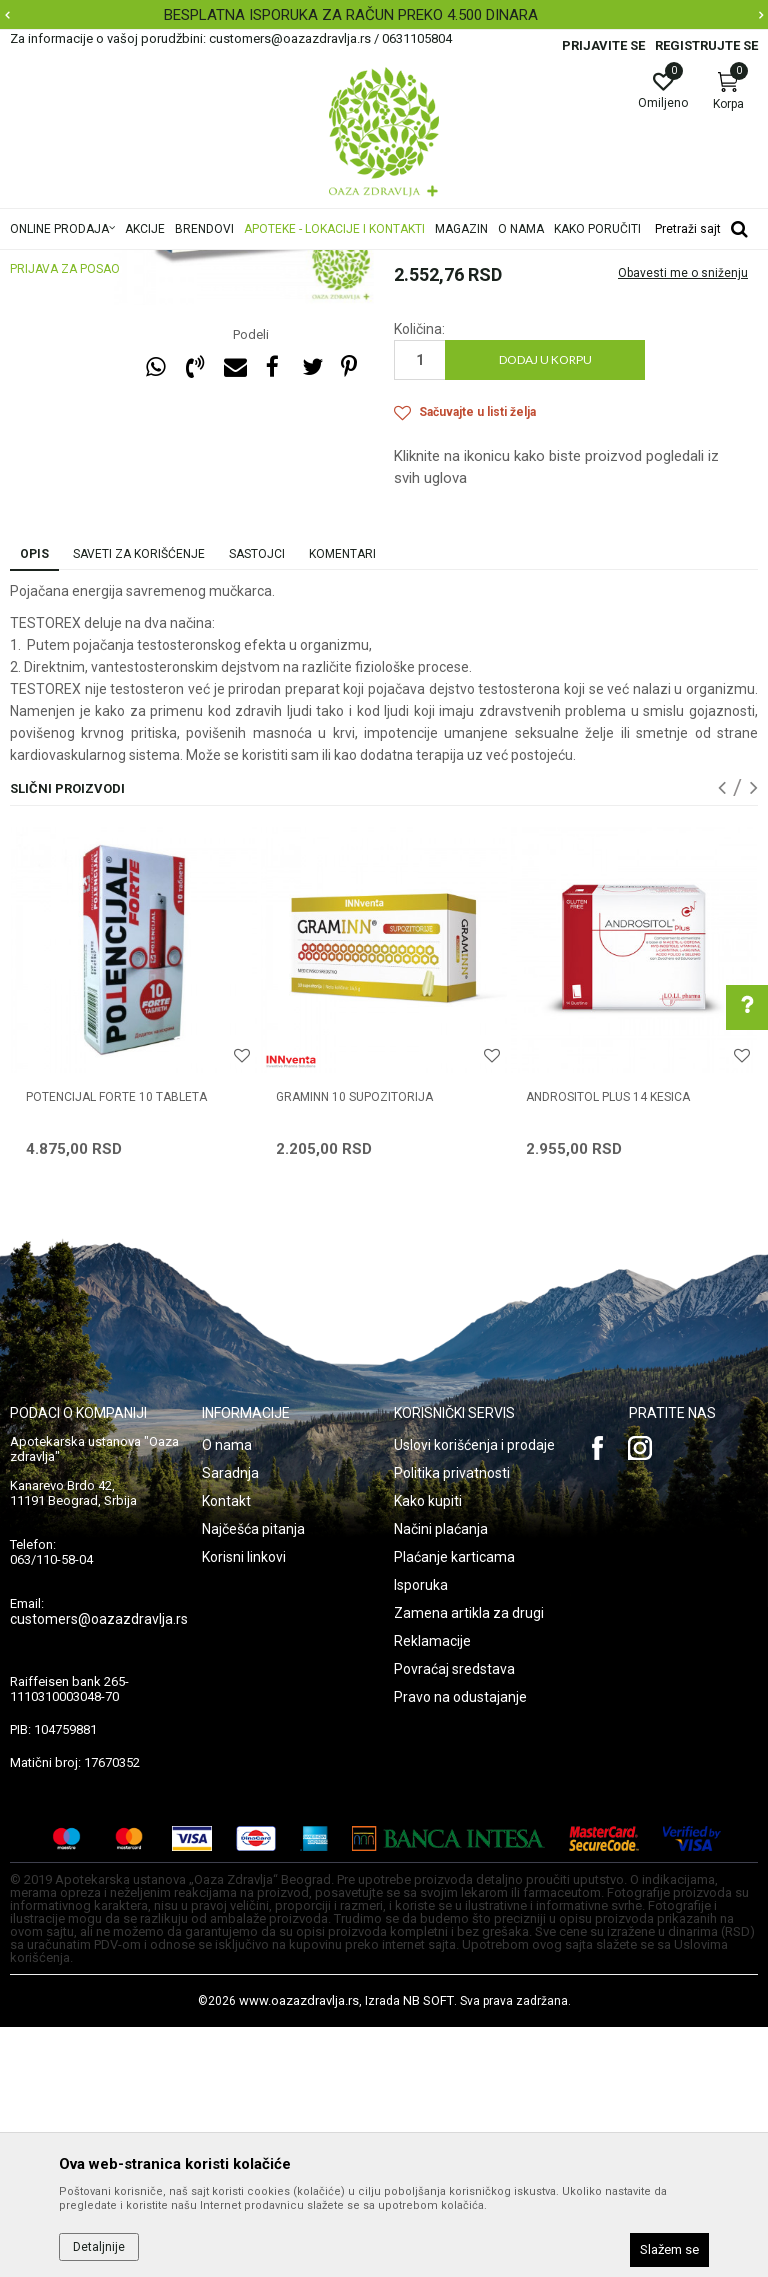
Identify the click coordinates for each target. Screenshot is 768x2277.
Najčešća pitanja (253, 1779)
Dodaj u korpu (545, 609)
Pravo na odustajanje (460, 1947)
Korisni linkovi (244, 1807)
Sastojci (257, 804)
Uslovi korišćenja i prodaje (474, 1695)
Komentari (342, 804)
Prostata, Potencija (448, 346)
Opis (34, 804)
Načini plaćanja (441, 1779)
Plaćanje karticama (454, 1807)
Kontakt (226, 1751)
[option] (384, 15)
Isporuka (421, 1835)
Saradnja (230, 1723)
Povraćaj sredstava (454, 1919)
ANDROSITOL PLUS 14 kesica (608, 1347)
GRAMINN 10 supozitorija (354, 1347)
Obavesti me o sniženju (683, 523)
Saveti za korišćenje (139, 804)
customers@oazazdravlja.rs (99, 1869)
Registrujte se (706, 45)
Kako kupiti (428, 1751)
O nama (227, 1695)
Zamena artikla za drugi (469, 1863)
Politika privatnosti (452, 1723)
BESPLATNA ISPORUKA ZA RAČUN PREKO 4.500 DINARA (382, 15)
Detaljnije (99, 2247)
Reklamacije (432, 1891)
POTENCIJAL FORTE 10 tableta (116, 1347)
